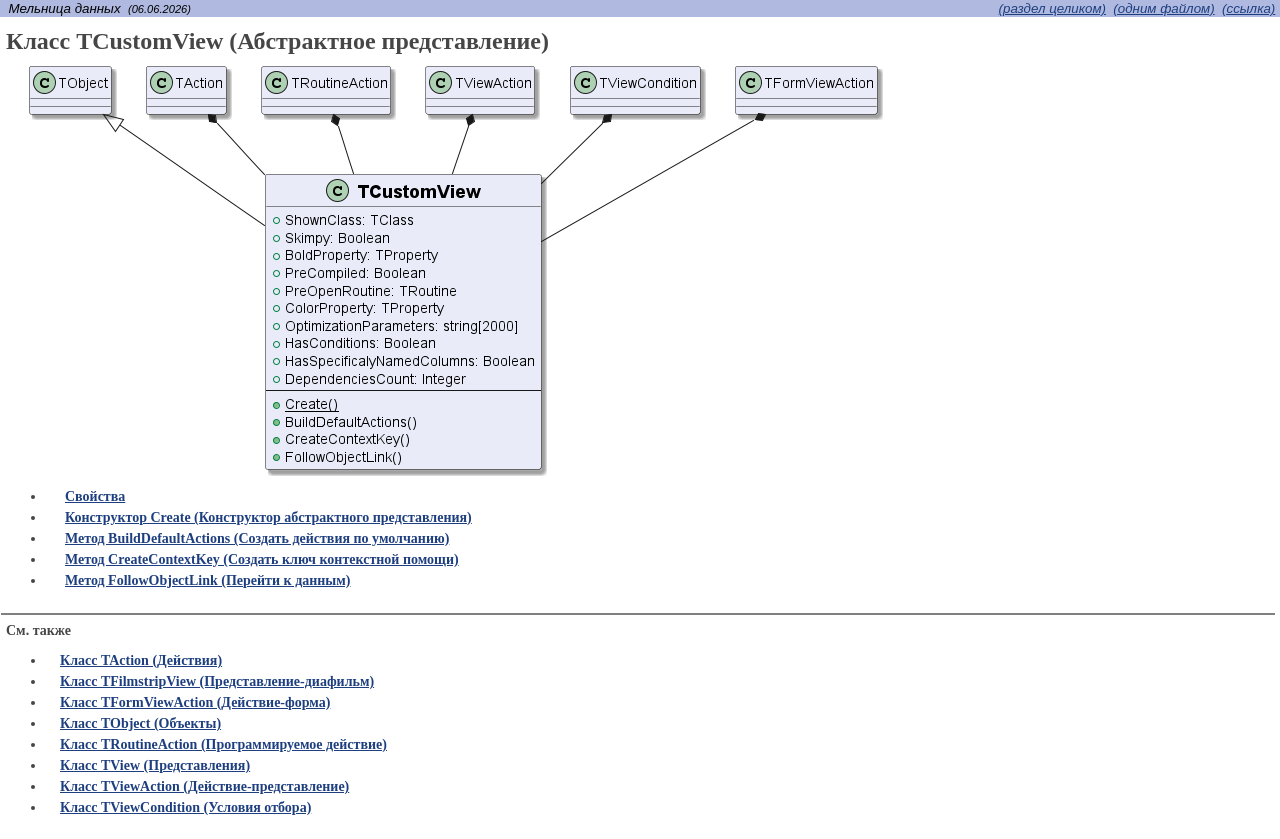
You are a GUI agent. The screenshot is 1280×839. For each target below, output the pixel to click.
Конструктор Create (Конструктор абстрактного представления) (268, 517)
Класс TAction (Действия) (141, 660)
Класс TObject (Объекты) (140, 723)
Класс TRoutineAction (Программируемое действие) (223, 744)
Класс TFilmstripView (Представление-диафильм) (217, 681)
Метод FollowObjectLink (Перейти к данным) (207, 580)
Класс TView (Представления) (155, 765)
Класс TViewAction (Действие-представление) (204, 786)
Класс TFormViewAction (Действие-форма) (195, 702)
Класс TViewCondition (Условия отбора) (185, 807)
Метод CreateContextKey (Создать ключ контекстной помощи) (262, 559)
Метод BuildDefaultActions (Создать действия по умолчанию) (257, 538)
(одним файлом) (1163, 8)
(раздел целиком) (1052, 8)
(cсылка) (1248, 8)
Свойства (95, 496)
